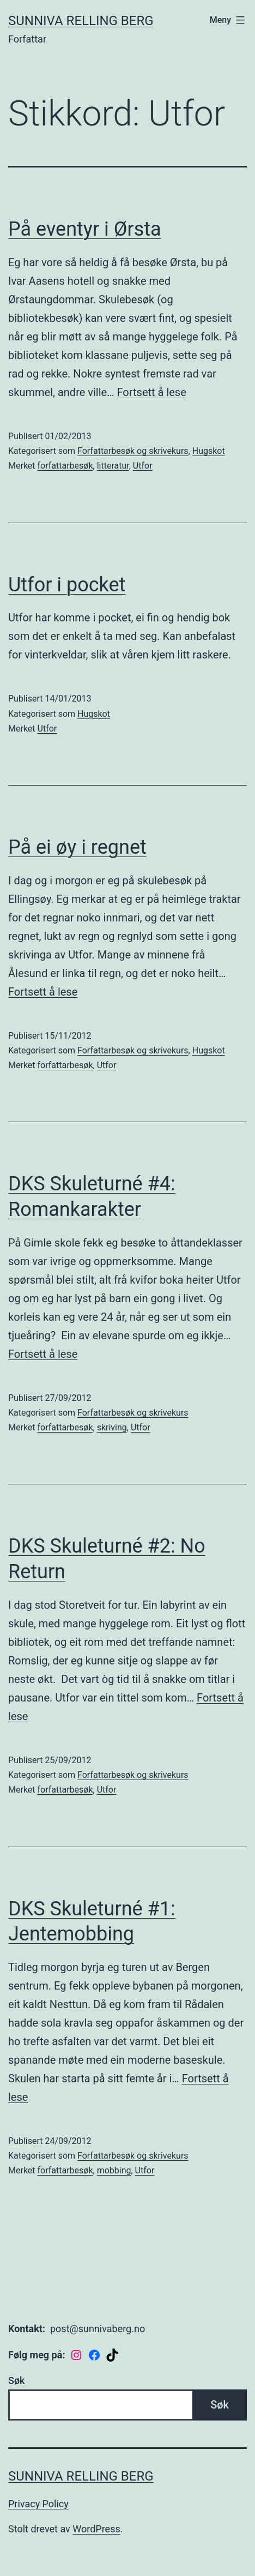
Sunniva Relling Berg (81, 20)
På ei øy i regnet (77, 847)
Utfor (143, 465)
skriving (112, 1427)
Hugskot (208, 451)
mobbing (114, 2170)
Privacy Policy (38, 2503)
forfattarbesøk (65, 465)
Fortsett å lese (151, 392)
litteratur (113, 465)
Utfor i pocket (66, 584)
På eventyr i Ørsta (84, 229)
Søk (16, 2380)
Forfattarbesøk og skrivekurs (133, 451)
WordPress (96, 2529)
